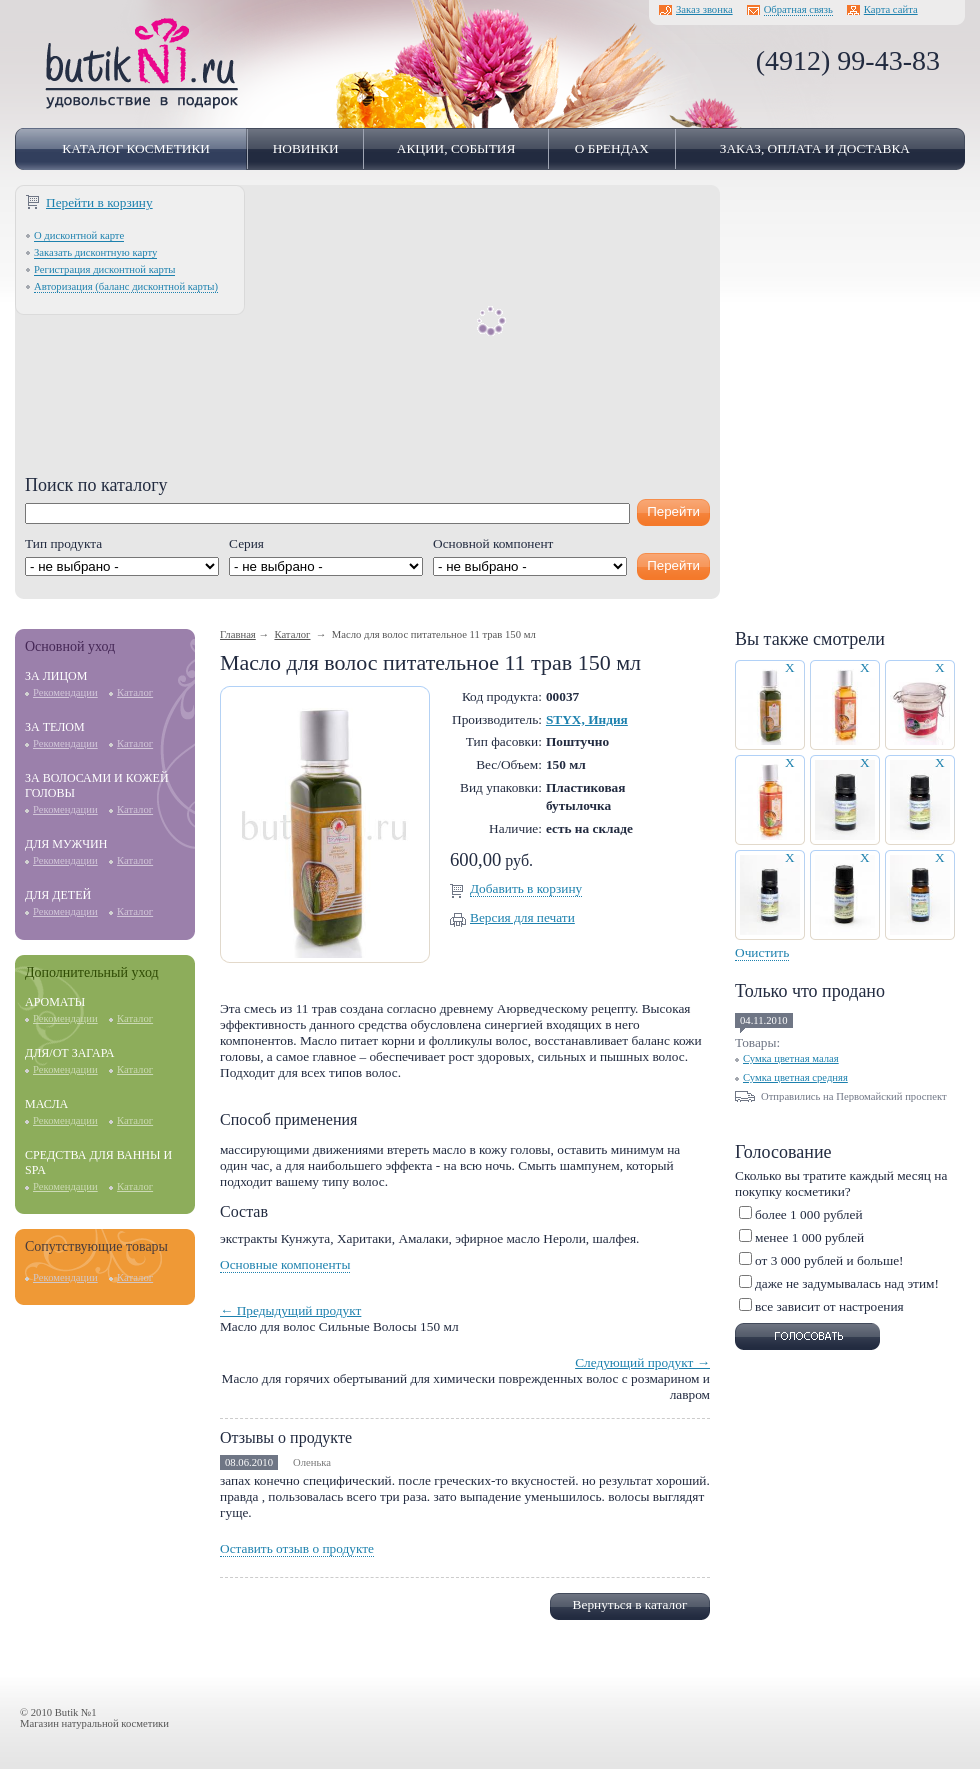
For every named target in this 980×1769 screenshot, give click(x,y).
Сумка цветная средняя (795, 1077)
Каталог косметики (136, 148)
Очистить (762, 952)
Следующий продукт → (642, 1362)
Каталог (135, 692)
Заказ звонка (704, 9)
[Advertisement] (367, 335)
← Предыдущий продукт (290, 1310)
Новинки (306, 148)
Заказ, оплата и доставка (815, 148)
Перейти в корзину (99, 202)
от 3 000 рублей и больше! (829, 1260)
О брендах (612, 148)
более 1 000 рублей (809, 1214)
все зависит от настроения (829, 1306)
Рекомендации (65, 692)
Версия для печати (522, 917)
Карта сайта (891, 9)
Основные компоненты (285, 1264)
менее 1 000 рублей (809, 1237)
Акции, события (456, 148)
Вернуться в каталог (630, 1604)
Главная (238, 634)
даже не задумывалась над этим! (847, 1283)
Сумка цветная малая (791, 1058)
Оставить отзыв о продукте (297, 1548)
